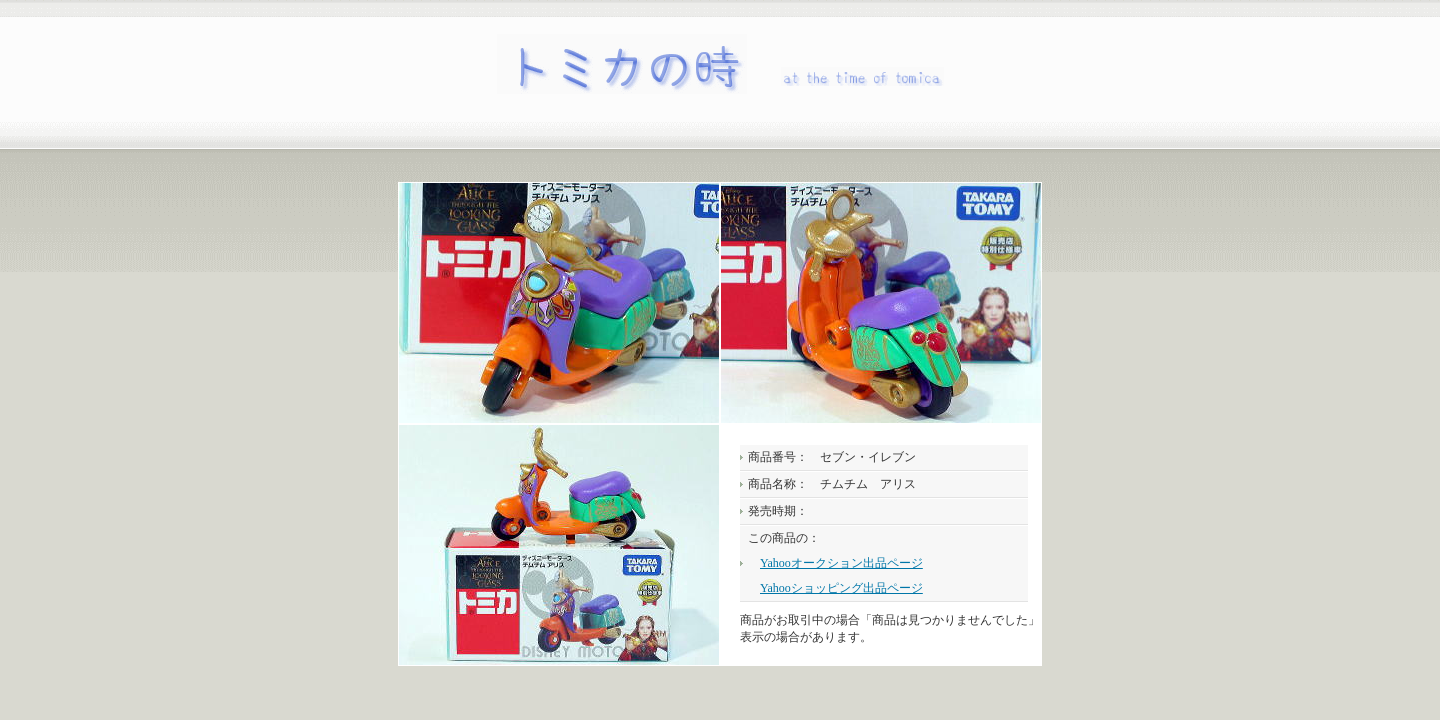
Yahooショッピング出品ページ (841, 588)
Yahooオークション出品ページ (841, 563)
